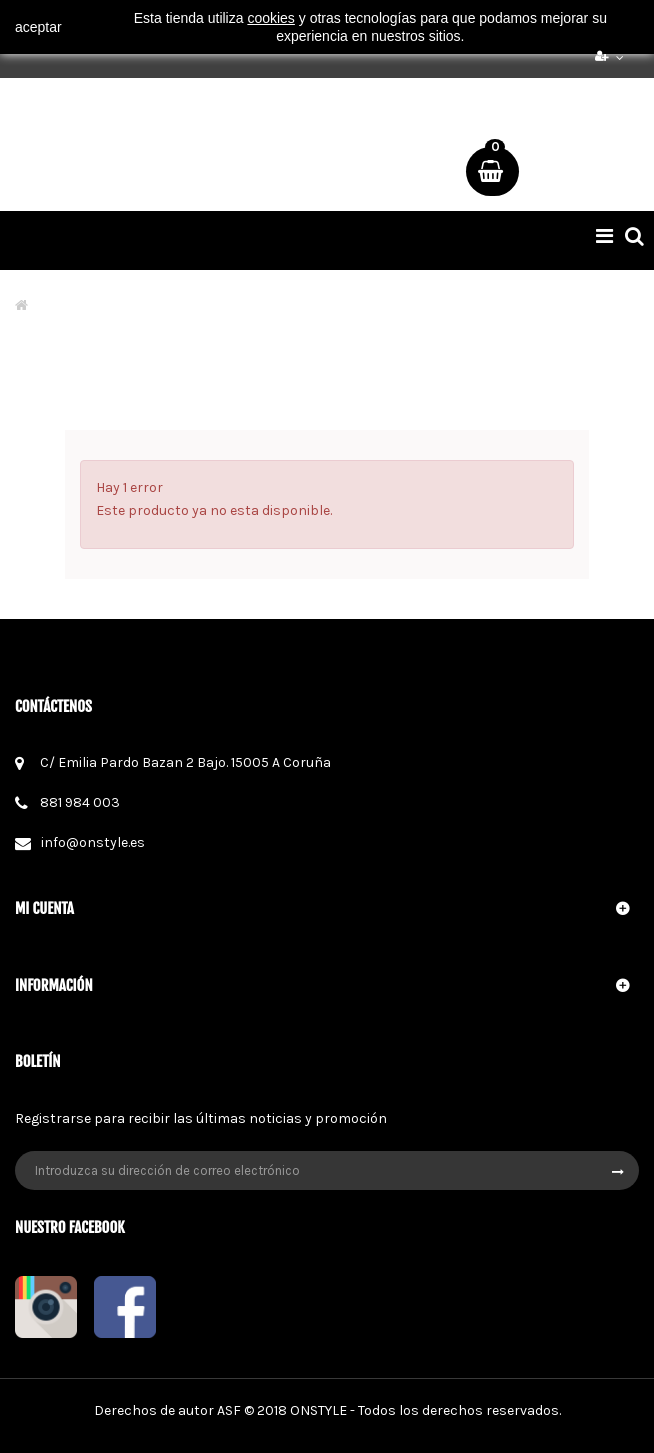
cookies (270, 18)
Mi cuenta (44, 908)
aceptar (38, 27)
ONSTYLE (318, 1410)
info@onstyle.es (93, 842)
